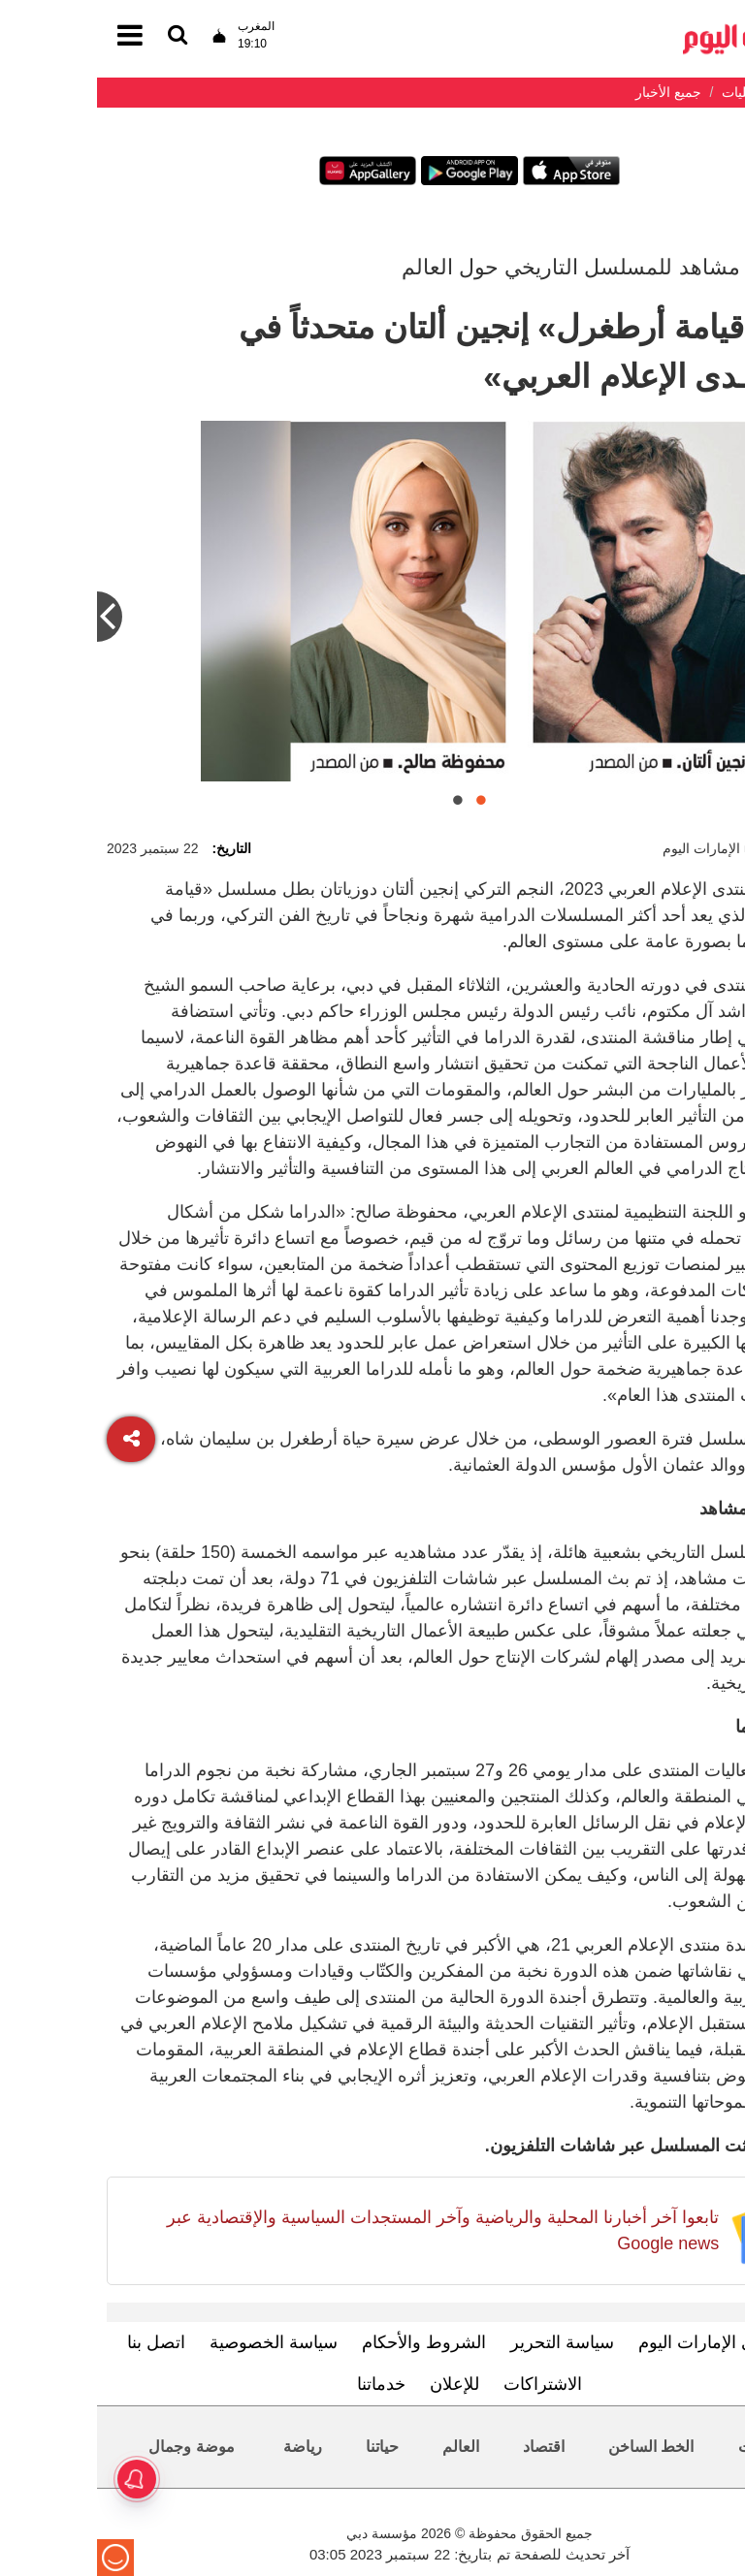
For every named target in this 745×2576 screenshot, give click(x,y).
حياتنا (285, 2446)
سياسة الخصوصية (177, 2342)
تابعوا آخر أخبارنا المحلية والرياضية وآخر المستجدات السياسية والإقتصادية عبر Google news (346, 2230)
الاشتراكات (445, 2384)
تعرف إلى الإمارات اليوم (628, 2342)
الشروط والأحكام (327, 2342)
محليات (665, 2446)
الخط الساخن (554, 2446)
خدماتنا (284, 2384)
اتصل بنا (59, 2342)
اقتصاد (447, 2446)
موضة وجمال (94, 2446)
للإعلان (357, 2384)
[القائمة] (80, 36)
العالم (363, 2446)
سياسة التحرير (465, 2342)
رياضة (205, 2446)
